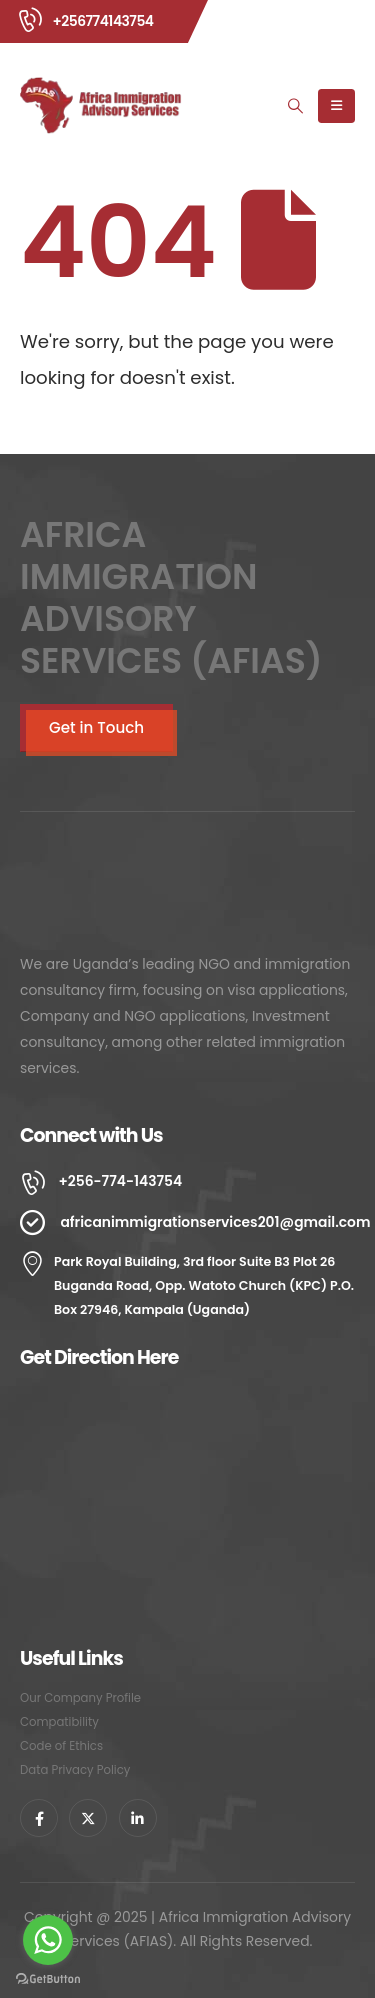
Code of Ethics (61, 1746)
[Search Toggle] (296, 106)
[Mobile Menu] (336, 106)
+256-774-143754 (120, 1181)
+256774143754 (102, 21)
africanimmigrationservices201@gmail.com (215, 1222)
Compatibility (59, 1722)
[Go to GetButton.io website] (48, 1978)
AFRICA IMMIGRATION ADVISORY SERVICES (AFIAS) (171, 598)
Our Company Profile (80, 1698)
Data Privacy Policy (75, 1770)
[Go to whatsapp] (48, 1940)
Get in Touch (96, 727)
